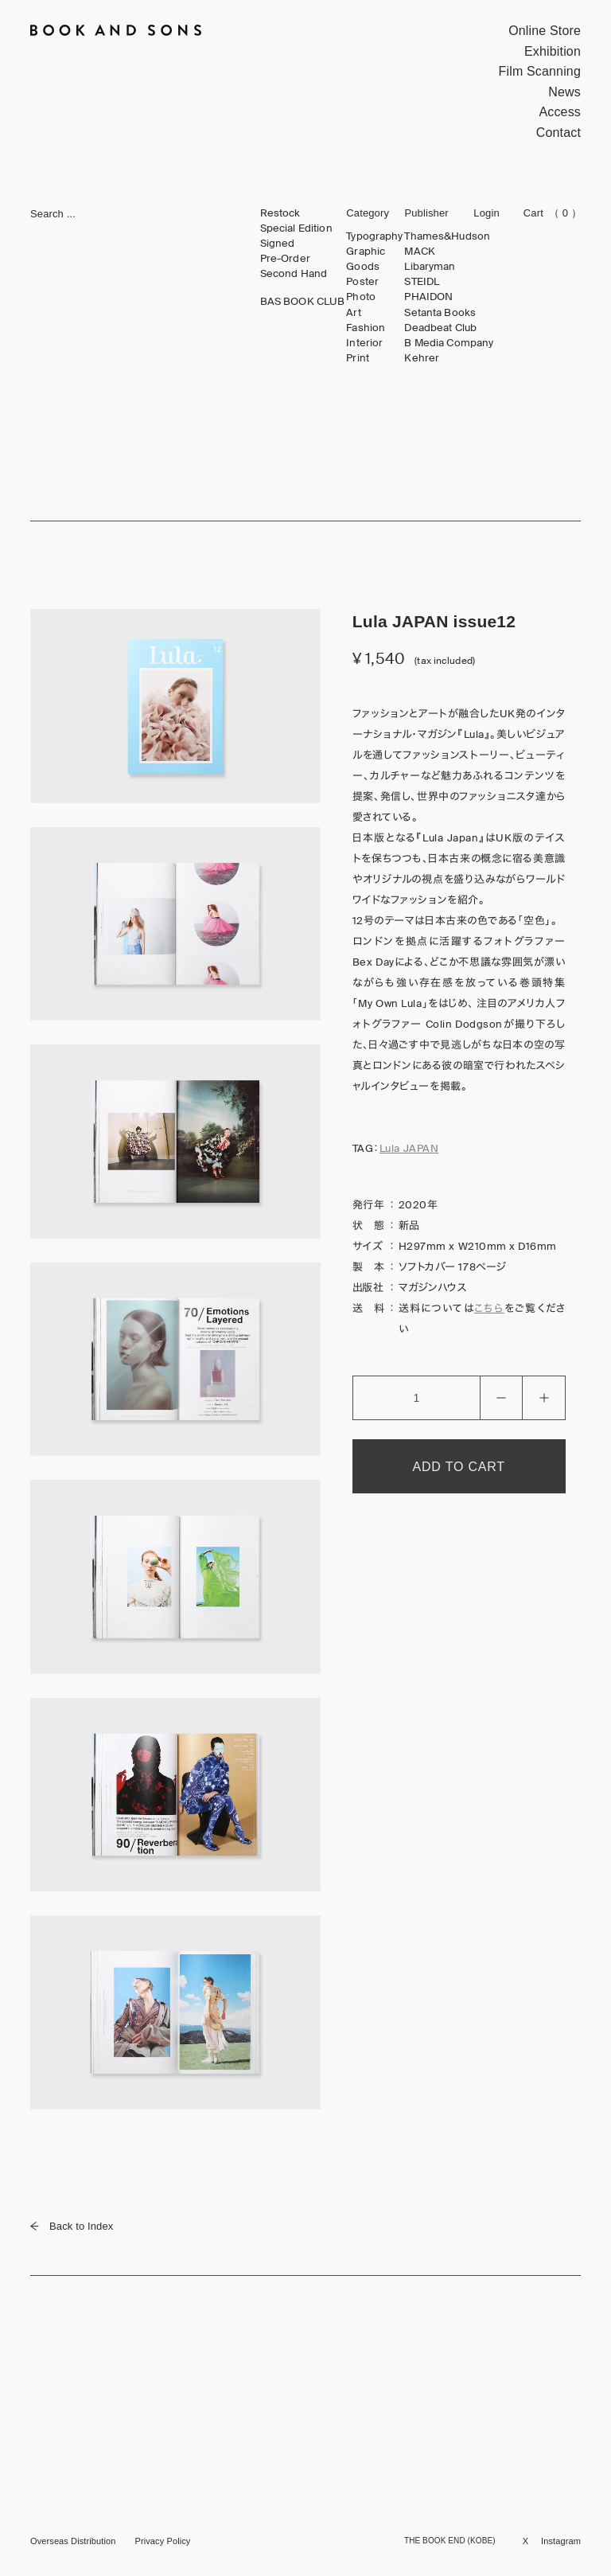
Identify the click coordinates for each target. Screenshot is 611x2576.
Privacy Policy (162, 2541)
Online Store (544, 30)
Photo (361, 297)
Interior (364, 343)
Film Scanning (540, 71)
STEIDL (421, 281)
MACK (419, 251)
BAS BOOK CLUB (302, 301)
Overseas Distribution (72, 2541)
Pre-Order (285, 258)
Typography (374, 236)
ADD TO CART (459, 1466)
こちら (489, 1308)
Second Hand (293, 273)
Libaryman (429, 266)
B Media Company (448, 343)
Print (357, 358)
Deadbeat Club (440, 328)
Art (353, 312)
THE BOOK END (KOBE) (450, 2540)
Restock (280, 213)
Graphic (365, 251)
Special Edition (296, 228)
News (564, 92)
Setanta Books (440, 312)
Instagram (561, 2541)
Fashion (365, 328)
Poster (362, 281)
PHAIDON (428, 297)
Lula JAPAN (408, 1148)
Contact (558, 132)
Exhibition (552, 51)
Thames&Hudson (447, 236)
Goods (362, 266)
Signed (277, 243)
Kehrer (421, 358)
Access (560, 112)
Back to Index (71, 2226)
